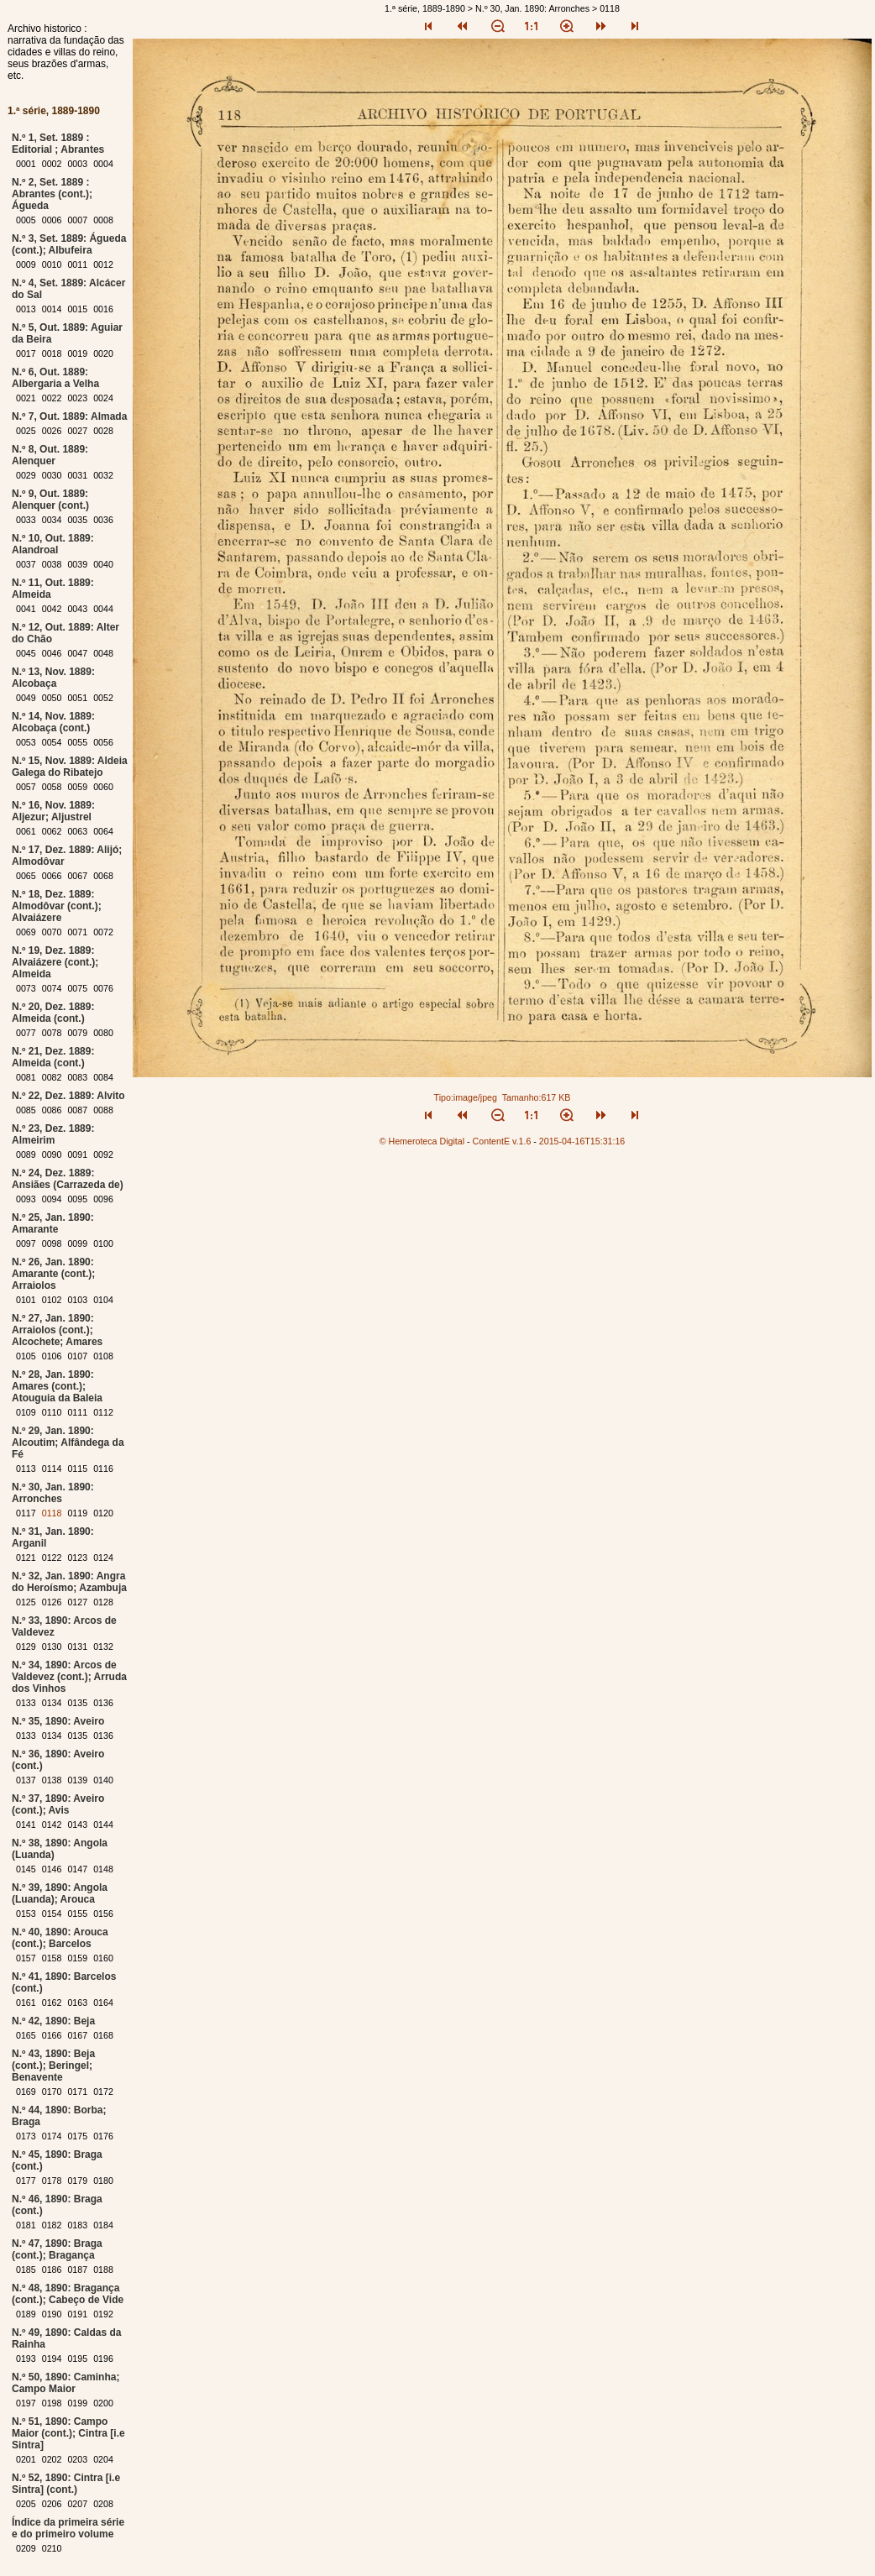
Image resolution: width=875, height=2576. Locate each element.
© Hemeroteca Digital (422, 1141)
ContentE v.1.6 (502, 1141)
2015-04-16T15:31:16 (582, 1141)
